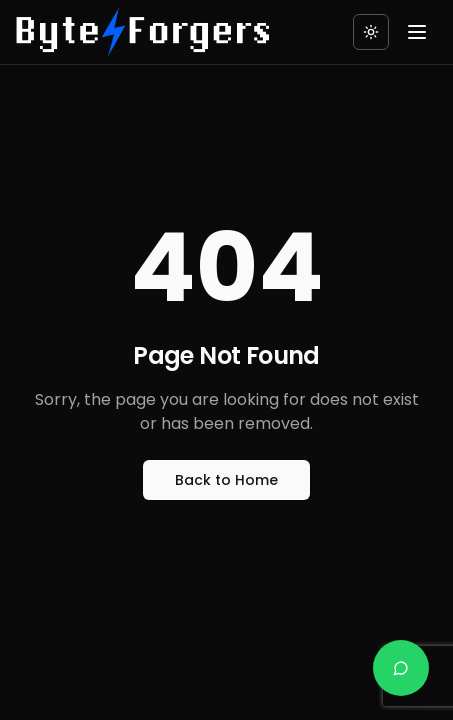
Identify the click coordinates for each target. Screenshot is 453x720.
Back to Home (226, 480)
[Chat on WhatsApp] (401, 668)
